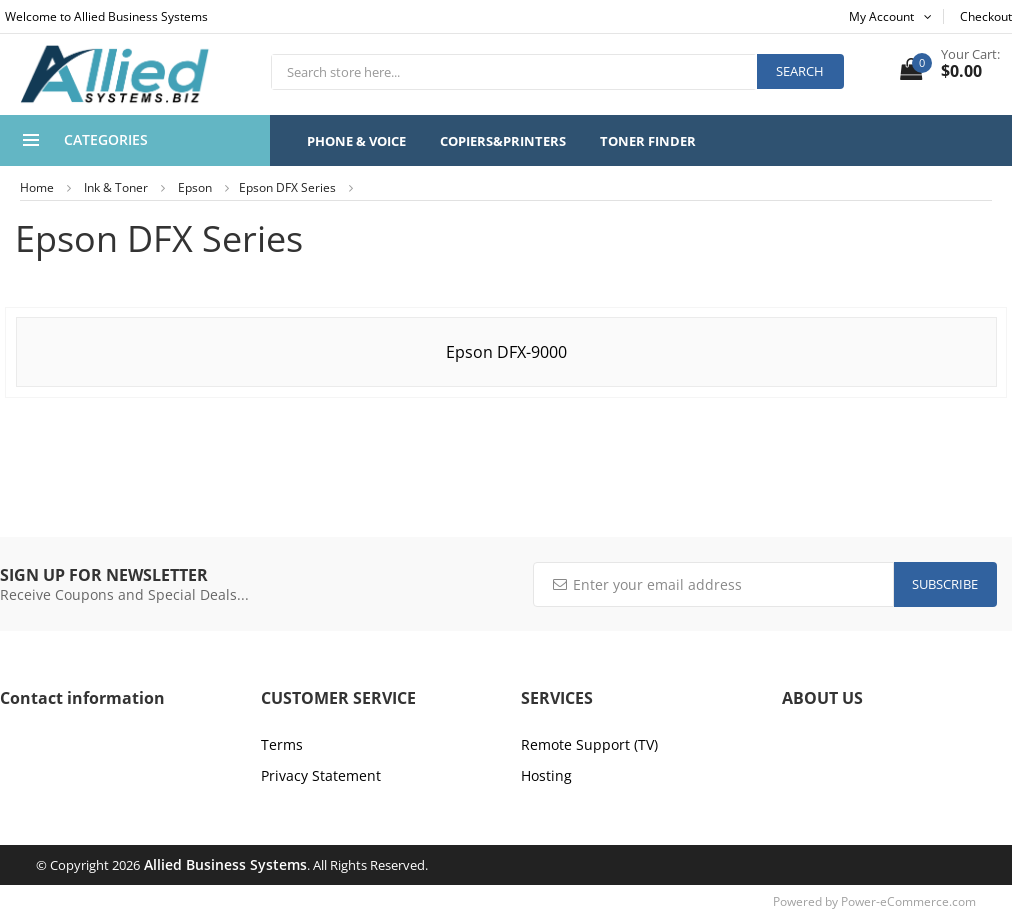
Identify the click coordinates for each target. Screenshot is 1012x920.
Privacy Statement (321, 775)
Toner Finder (648, 141)
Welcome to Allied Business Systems (106, 16)
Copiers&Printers (503, 141)
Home (37, 187)
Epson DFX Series (287, 187)
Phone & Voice (356, 141)
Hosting (546, 775)
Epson (195, 187)
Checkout (986, 16)
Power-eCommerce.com (908, 901)
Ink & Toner (116, 187)
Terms (282, 744)
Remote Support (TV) (589, 744)
